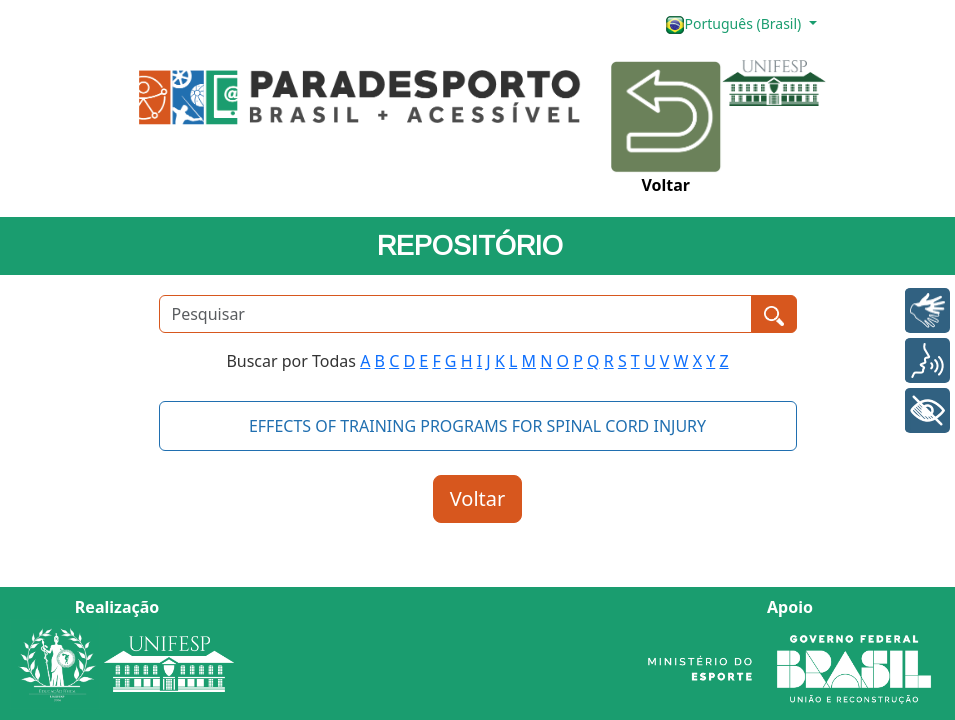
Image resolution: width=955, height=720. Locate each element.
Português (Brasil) (735, 24)
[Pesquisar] (455, 314)
